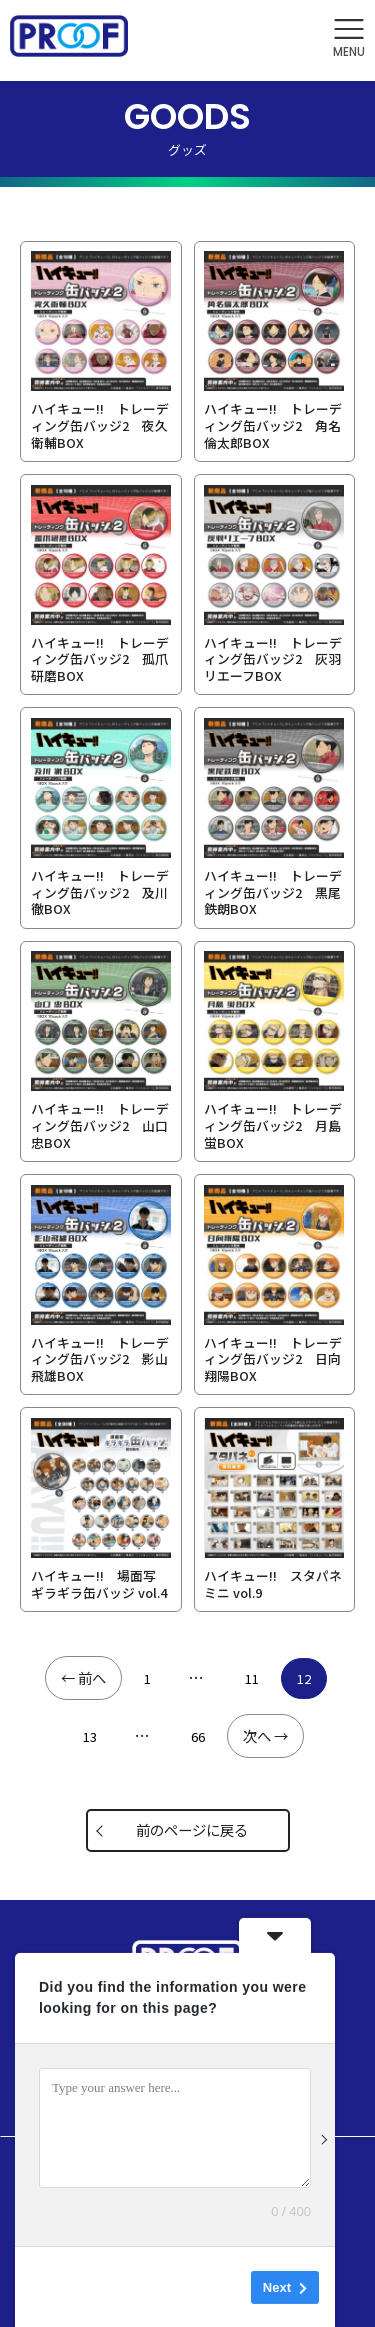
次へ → (265, 1735)
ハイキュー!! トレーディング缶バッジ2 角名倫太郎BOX (273, 425)
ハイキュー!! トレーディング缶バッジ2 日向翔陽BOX (273, 1359)
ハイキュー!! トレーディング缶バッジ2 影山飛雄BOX (100, 1359)
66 (198, 1736)
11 (252, 1678)
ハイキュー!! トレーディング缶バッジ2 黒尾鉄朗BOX (273, 892)
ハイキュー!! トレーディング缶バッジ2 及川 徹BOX (100, 892)
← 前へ (83, 1677)
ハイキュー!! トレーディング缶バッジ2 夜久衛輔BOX (100, 425)
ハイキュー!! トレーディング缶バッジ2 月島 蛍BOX (273, 1125)
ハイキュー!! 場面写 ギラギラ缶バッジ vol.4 (99, 1584)
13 (90, 1736)
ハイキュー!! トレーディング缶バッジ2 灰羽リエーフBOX (273, 659)
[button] (349, 38)
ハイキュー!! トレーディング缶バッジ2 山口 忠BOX (100, 1125)
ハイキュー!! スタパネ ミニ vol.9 (273, 1584)
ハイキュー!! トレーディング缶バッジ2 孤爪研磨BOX (100, 659)
